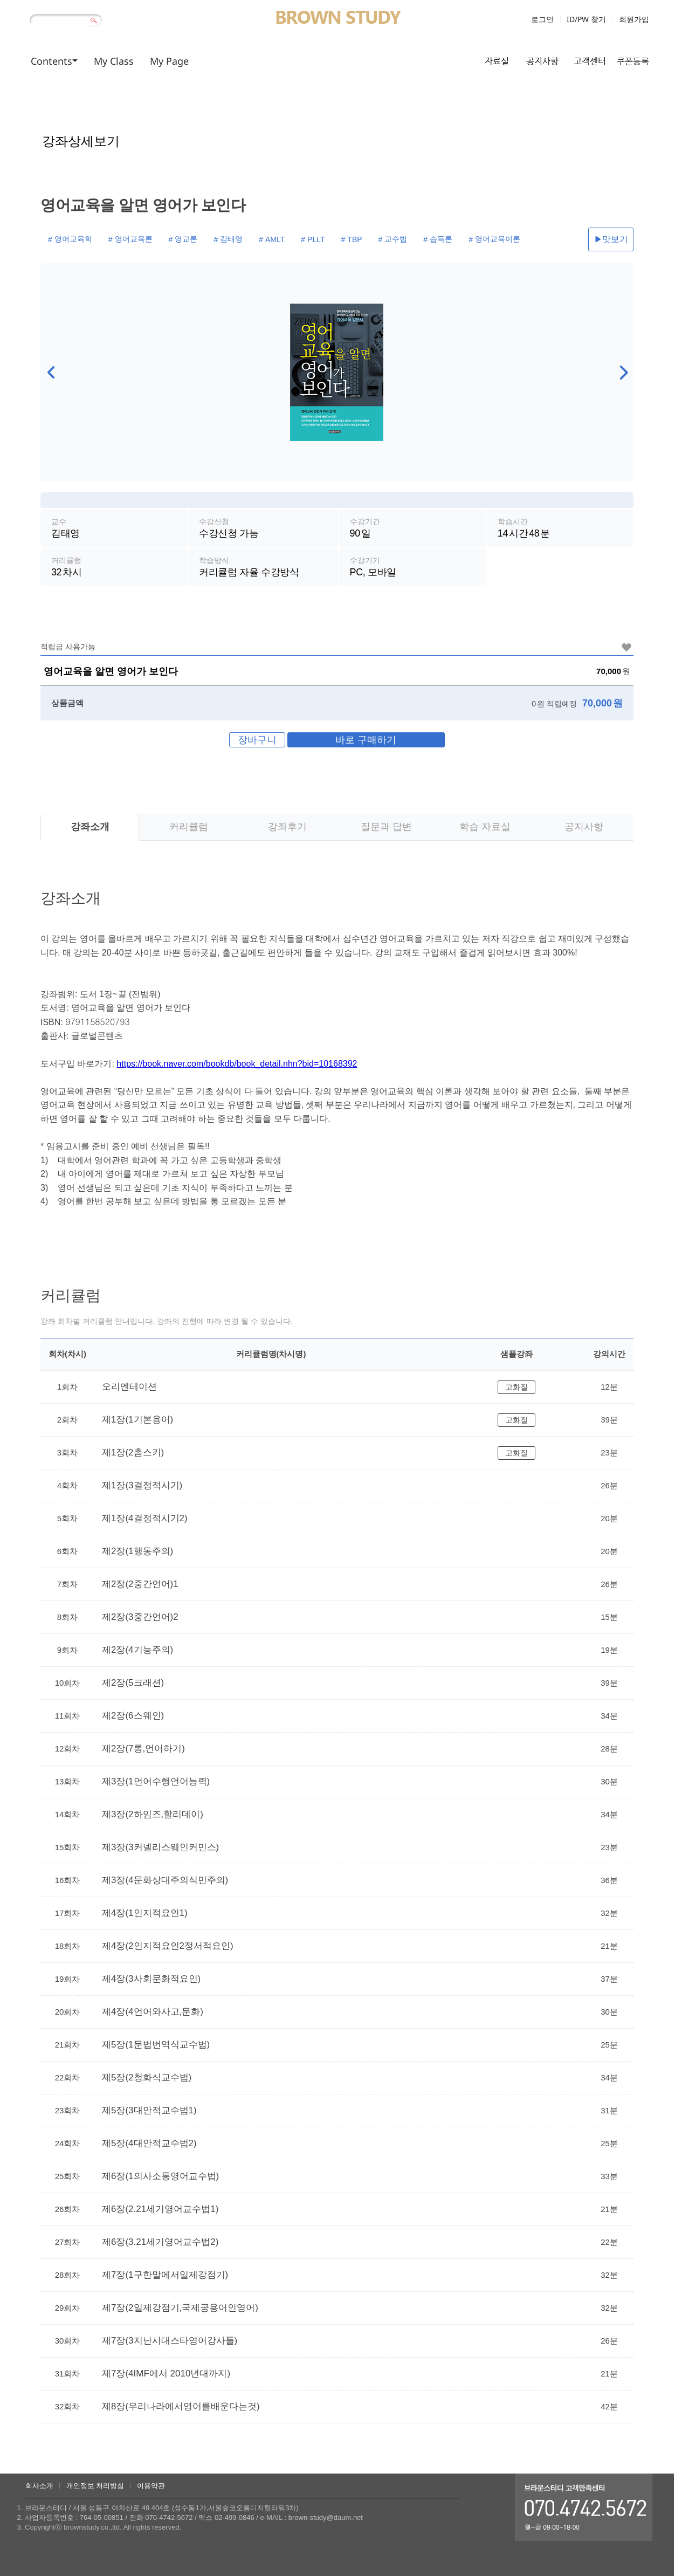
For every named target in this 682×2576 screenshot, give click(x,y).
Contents (51, 60)
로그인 (542, 19)
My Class (114, 60)
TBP (335, 237)
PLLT (299, 237)
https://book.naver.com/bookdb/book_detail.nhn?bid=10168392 (236, 1069)
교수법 (373, 236)
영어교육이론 (469, 236)
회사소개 (39, 2486)
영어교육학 (72, 236)
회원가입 (634, 19)
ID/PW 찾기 (586, 19)
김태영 (221, 236)
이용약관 (151, 2486)
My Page (169, 60)
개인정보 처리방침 (95, 2486)
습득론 (415, 236)
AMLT (261, 237)
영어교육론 (129, 236)
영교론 (178, 236)
